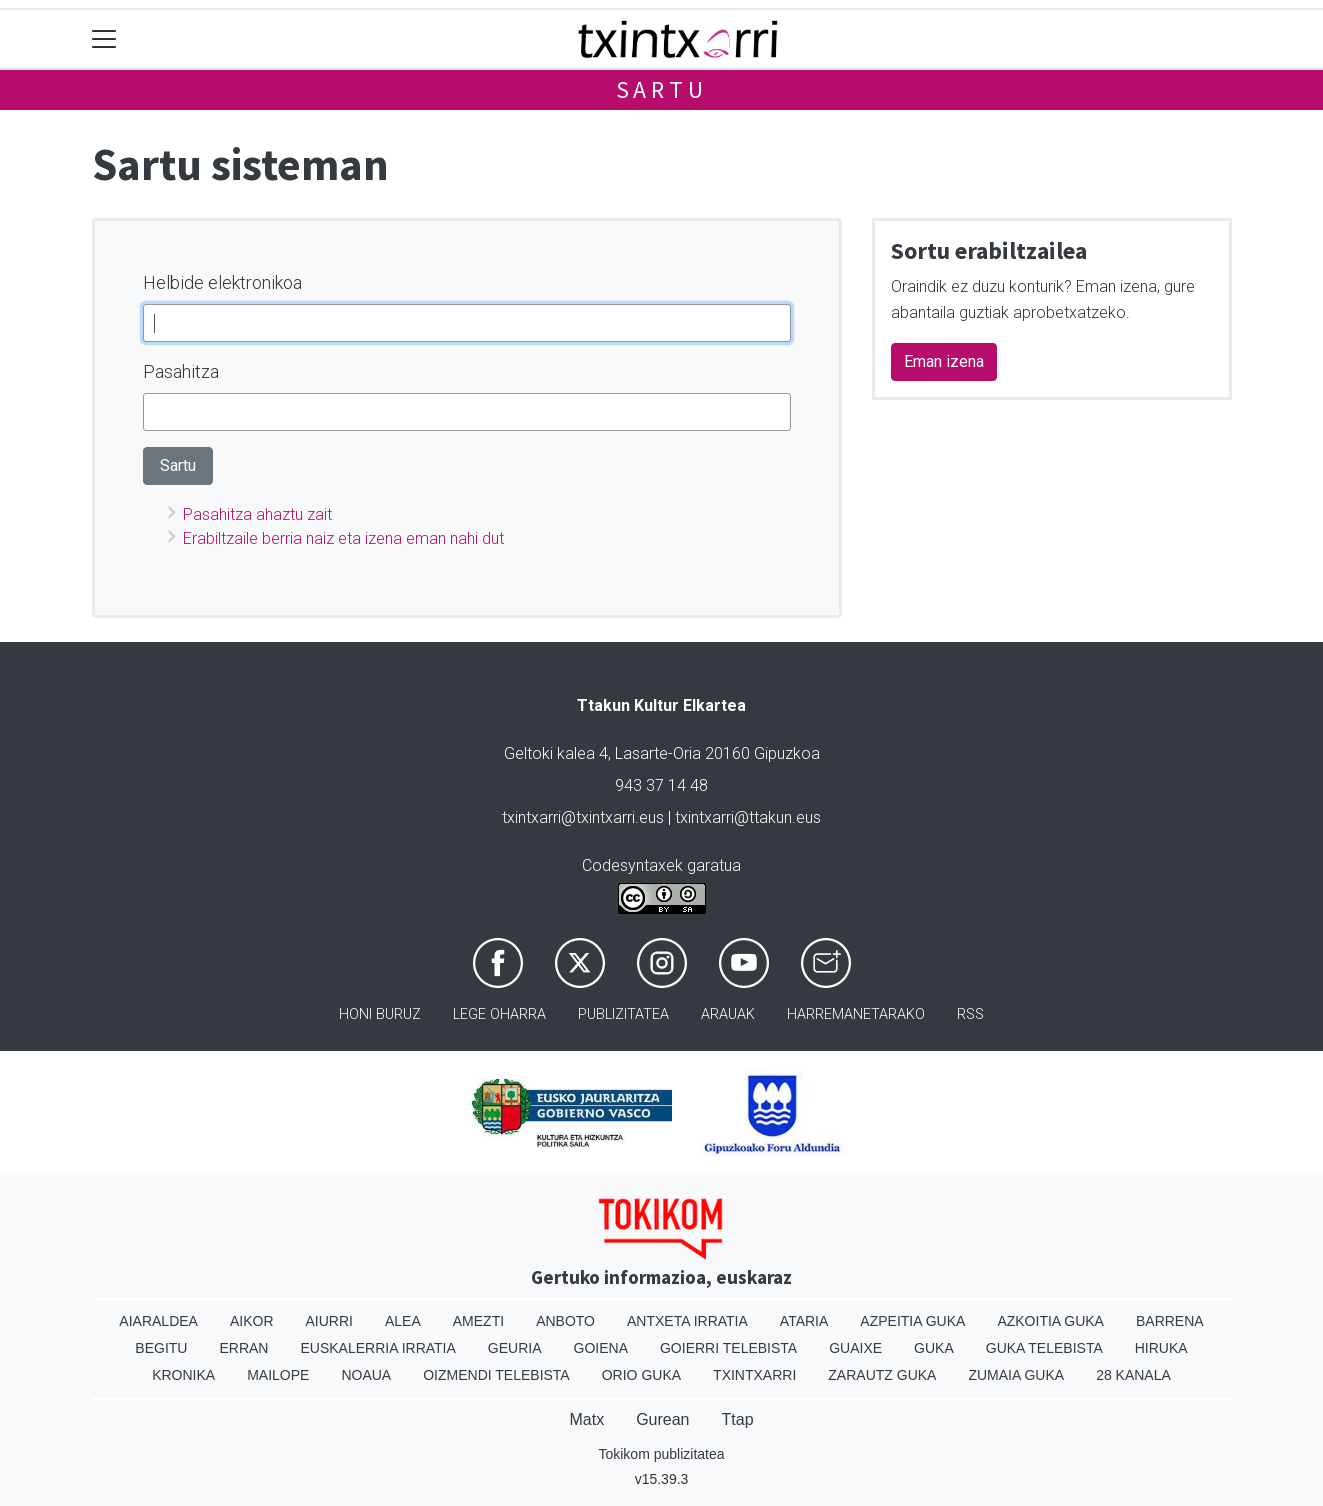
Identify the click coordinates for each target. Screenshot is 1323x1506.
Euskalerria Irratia (377, 1348)
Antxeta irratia (687, 1321)
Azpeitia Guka (912, 1321)
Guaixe (855, 1348)
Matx (586, 1419)
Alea (403, 1321)
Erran (243, 1348)
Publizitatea (623, 1014)
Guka (934, 1348)
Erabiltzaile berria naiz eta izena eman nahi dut (343, 538)
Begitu (161, 1348)
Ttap (738, 1419)
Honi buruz (380, 1014)
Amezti (478, 1321)
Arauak (728, 1014)
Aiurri (329, 1321)
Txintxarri (754, 1375)
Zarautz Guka (882, 1375)
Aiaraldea (158, 1321)
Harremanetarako (856, 1014)
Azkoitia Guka (1050, 1321)
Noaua (366, 1375)
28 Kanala (1133, 1375)
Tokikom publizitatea (661, 1454)
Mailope (278, 1375)
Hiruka (1161, 1348)
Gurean (662, 1419)
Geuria (515, 1348)
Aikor (252, 1321)
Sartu (662, 89)
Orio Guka (641, 1375)
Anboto (565, 1321)
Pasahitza (181, 371)
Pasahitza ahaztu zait (257, 514)
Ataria (804, 1321)
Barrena (1170, 1321)
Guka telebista (1044, 1348)
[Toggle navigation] (104, 39)
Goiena (601, 1348)
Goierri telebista (728, 1348)
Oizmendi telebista (496, 1375)
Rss (970, 1014)
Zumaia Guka (1016, 1375)
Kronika (183, 1375)
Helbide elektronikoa (222, 282)
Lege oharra (499, 1014)
